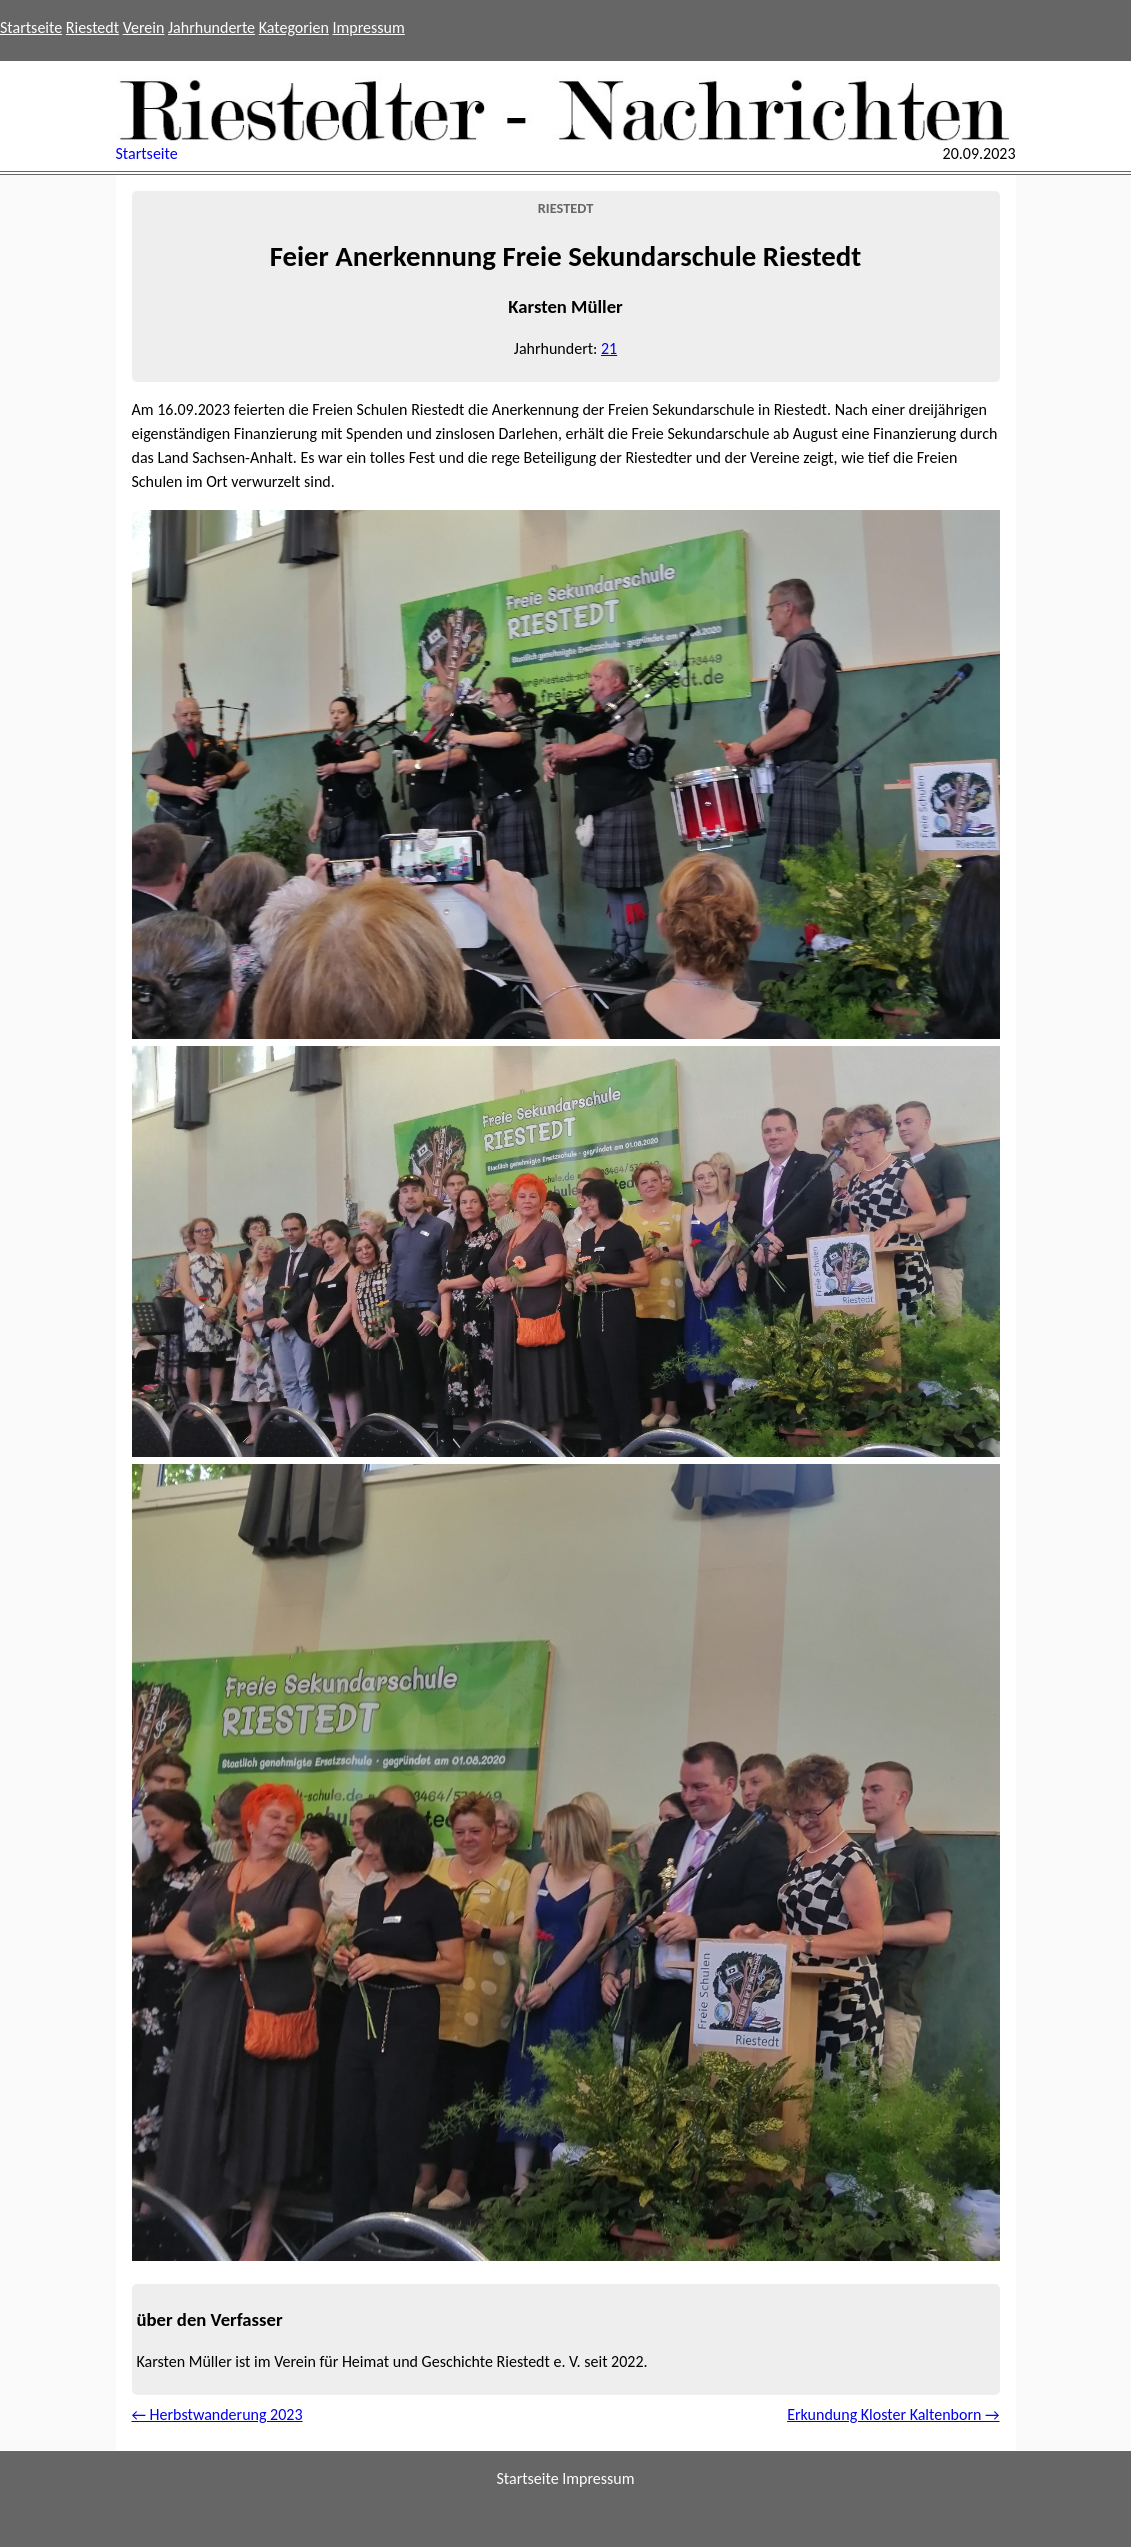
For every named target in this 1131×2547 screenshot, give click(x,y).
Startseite (31, 27)
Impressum (369, 27)
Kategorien (294, 27)
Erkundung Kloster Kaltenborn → (893, 2414)
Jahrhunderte (211, 27)
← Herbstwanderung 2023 (217, 2414)
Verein (144, 27)
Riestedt (92, 27)
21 (609, 348)
